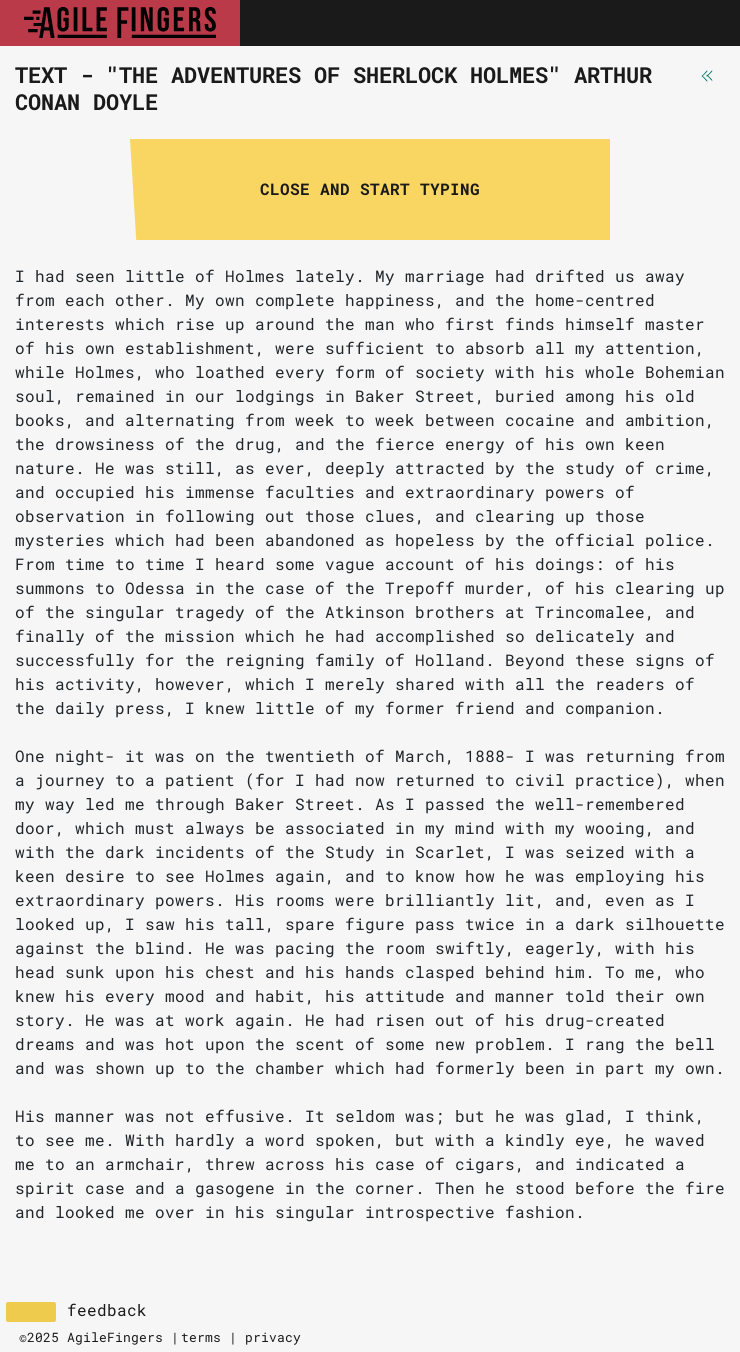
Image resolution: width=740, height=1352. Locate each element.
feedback (107, 1310)
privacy (273, 1337)
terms (201, 1337)
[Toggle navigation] (703, 23)
